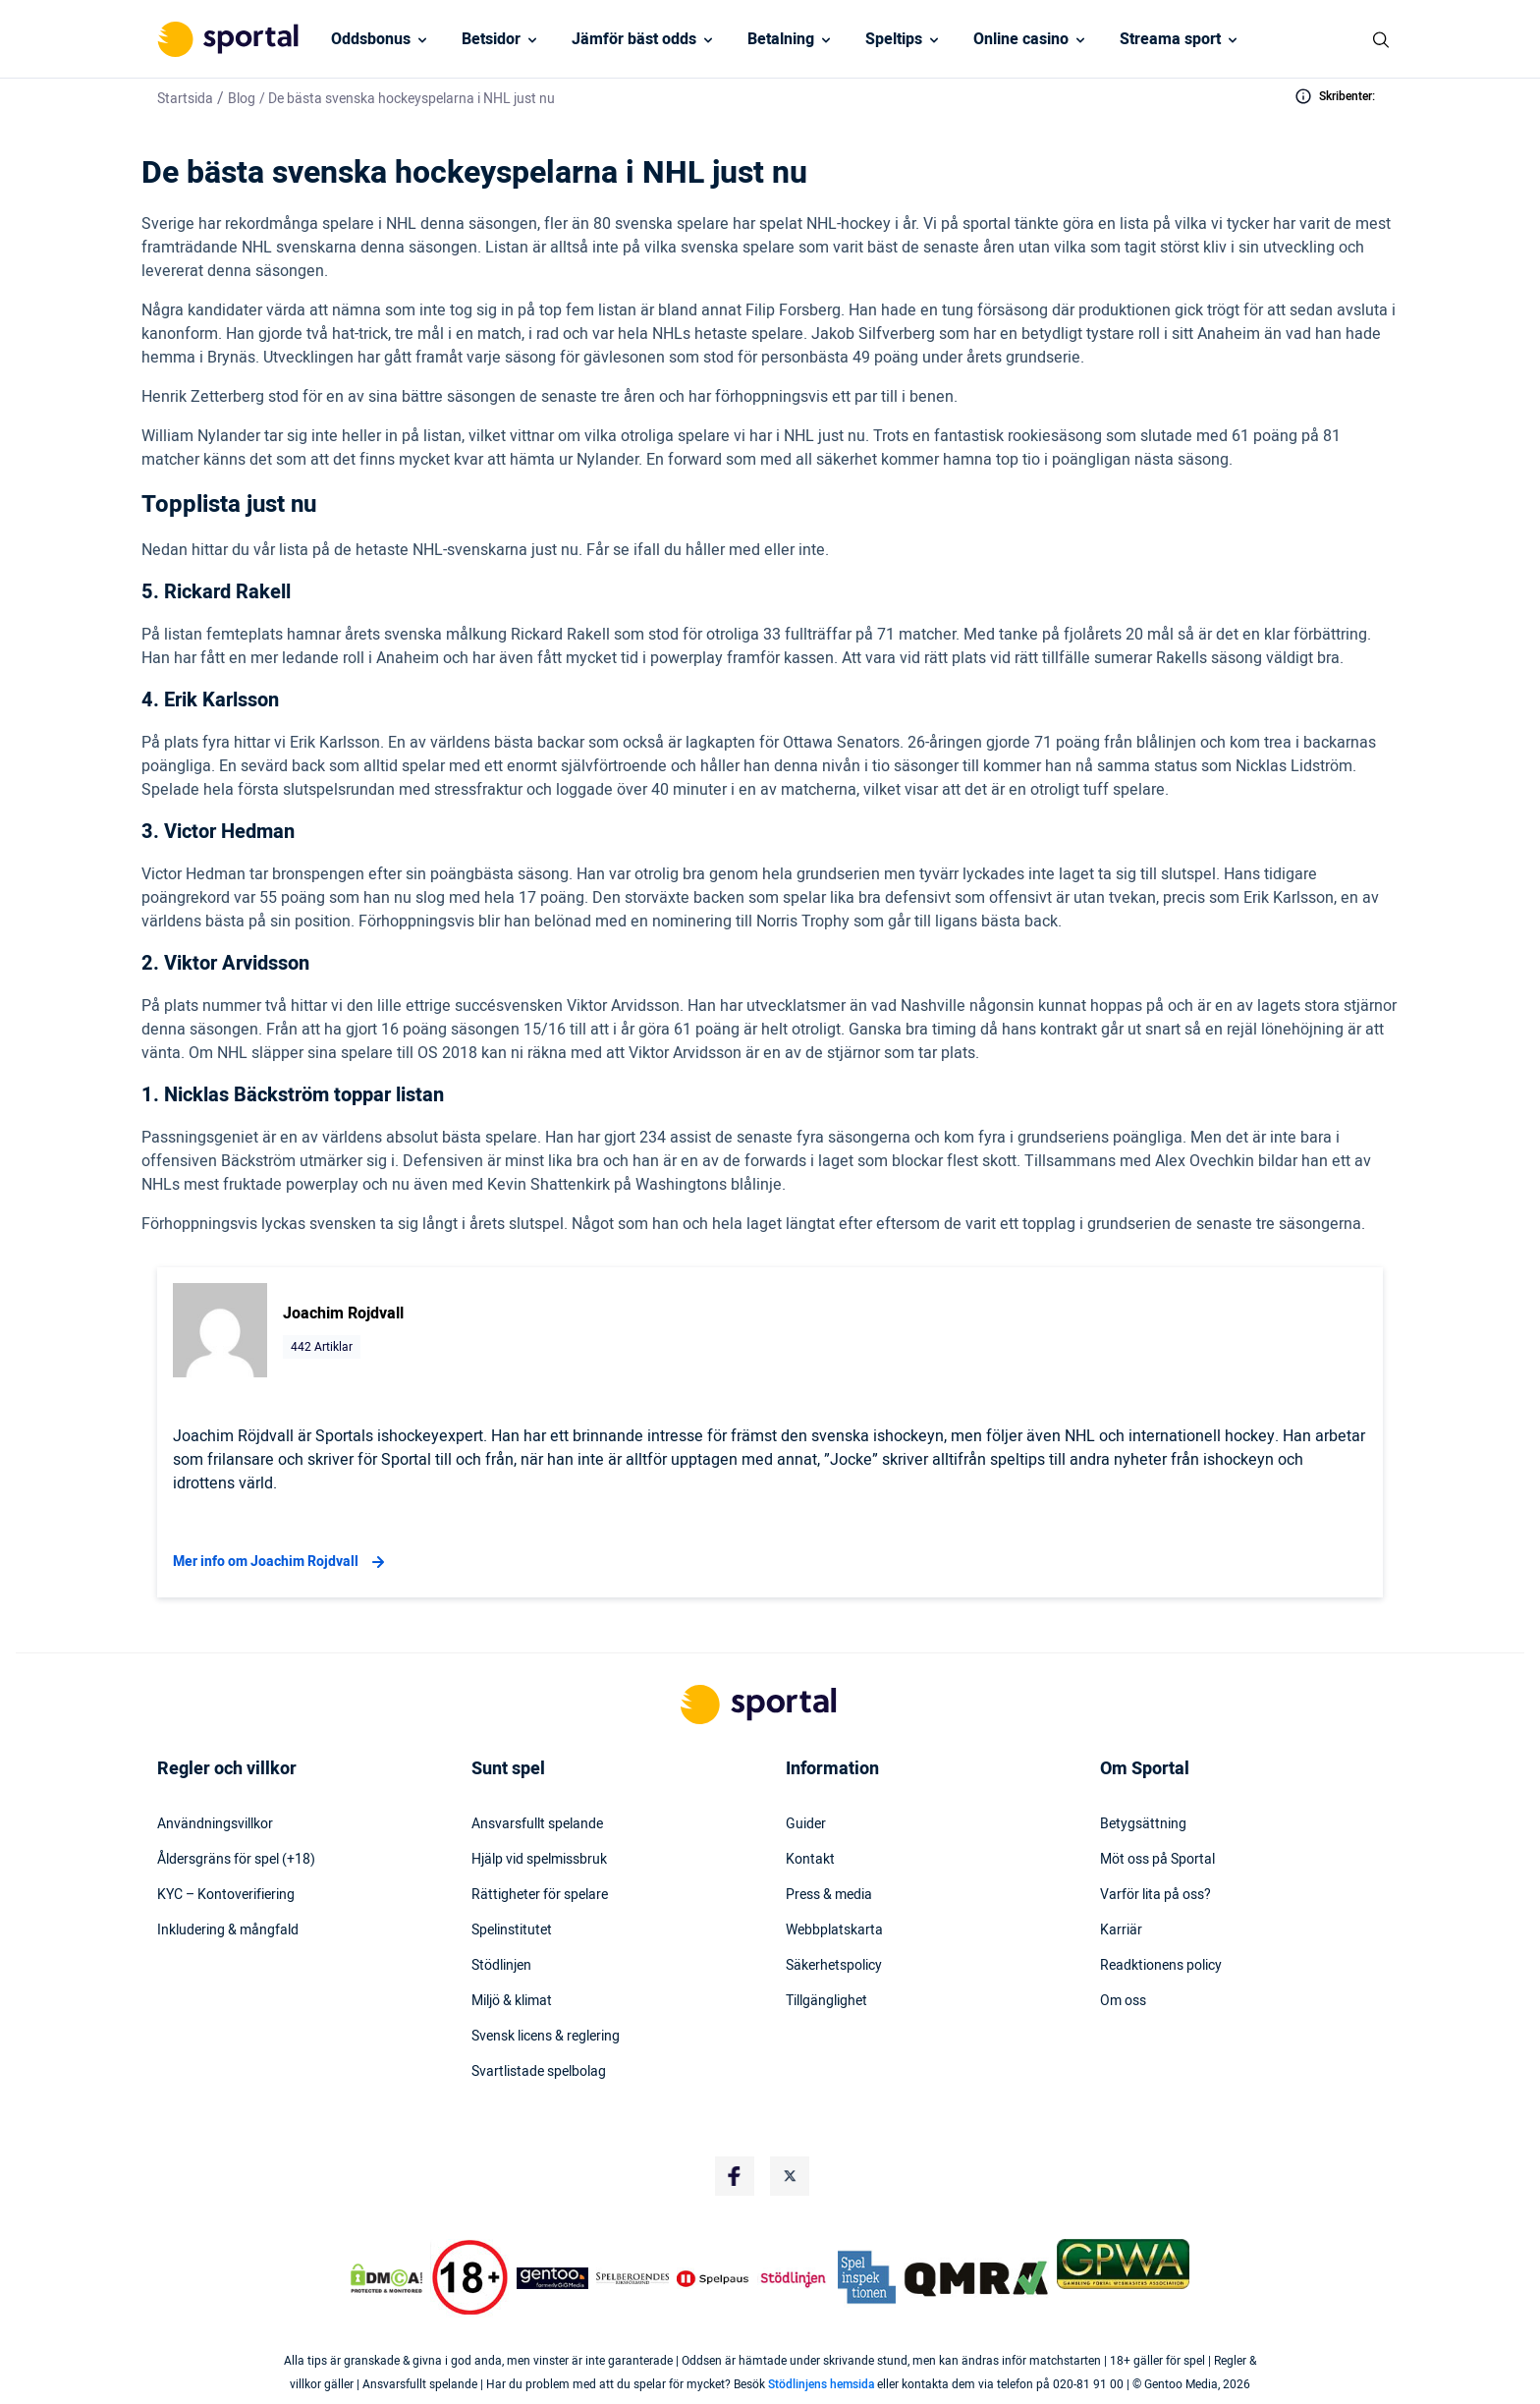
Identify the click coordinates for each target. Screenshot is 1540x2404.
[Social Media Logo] (734, 2176)
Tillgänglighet (826, 2001)
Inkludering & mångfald (228, 1930)
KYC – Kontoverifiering (226, 1895)
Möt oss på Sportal (1157, 1860)
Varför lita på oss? (1155, 1895)
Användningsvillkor (215, 1824)
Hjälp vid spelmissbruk (539, 1860)
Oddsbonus (371, 39)
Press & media (829, 1895)
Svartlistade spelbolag (538, 2072)
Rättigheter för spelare (539, 1895)
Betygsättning (1143, 1824)
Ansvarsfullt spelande (537, 1824)
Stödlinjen (501, 1966)
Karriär (1121, 1930)
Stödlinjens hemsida (821, 2384)
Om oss (1123, 2001)
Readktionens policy (1161, 1966)
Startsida (185, 98)
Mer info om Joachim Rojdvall (281, 1562)
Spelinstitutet (511, 1930)
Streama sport (1170, 39)
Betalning (780, 39)
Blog (241, 98)
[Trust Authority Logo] (553, 2278)
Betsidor (491, 39)
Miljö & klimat (511, 2001)
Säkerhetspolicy (834, 1966)
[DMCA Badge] (386, 2278)
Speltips (893, 39)
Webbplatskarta (834, 1930)
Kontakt (810, 1860)
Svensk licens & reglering (545, 2036)
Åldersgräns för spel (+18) (236, 1860)
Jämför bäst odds (634, 39)
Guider (806, 1824)
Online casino (1021, 39)
